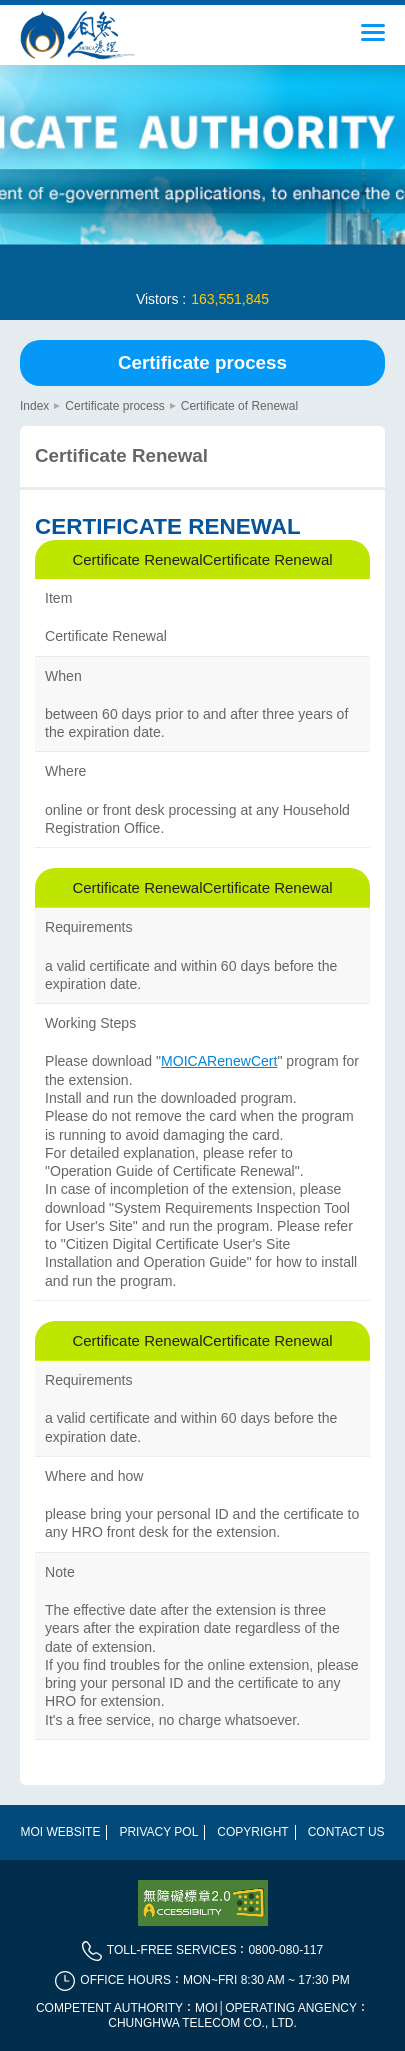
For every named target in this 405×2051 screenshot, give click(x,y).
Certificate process (202, 362)
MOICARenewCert (219, 1061)
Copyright (252, 1832)
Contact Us (346, 1832)
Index (34, 406)
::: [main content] (26, 393)
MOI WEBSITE (60, 1832)
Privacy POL (158, 1832)
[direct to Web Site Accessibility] (203, 1903)
